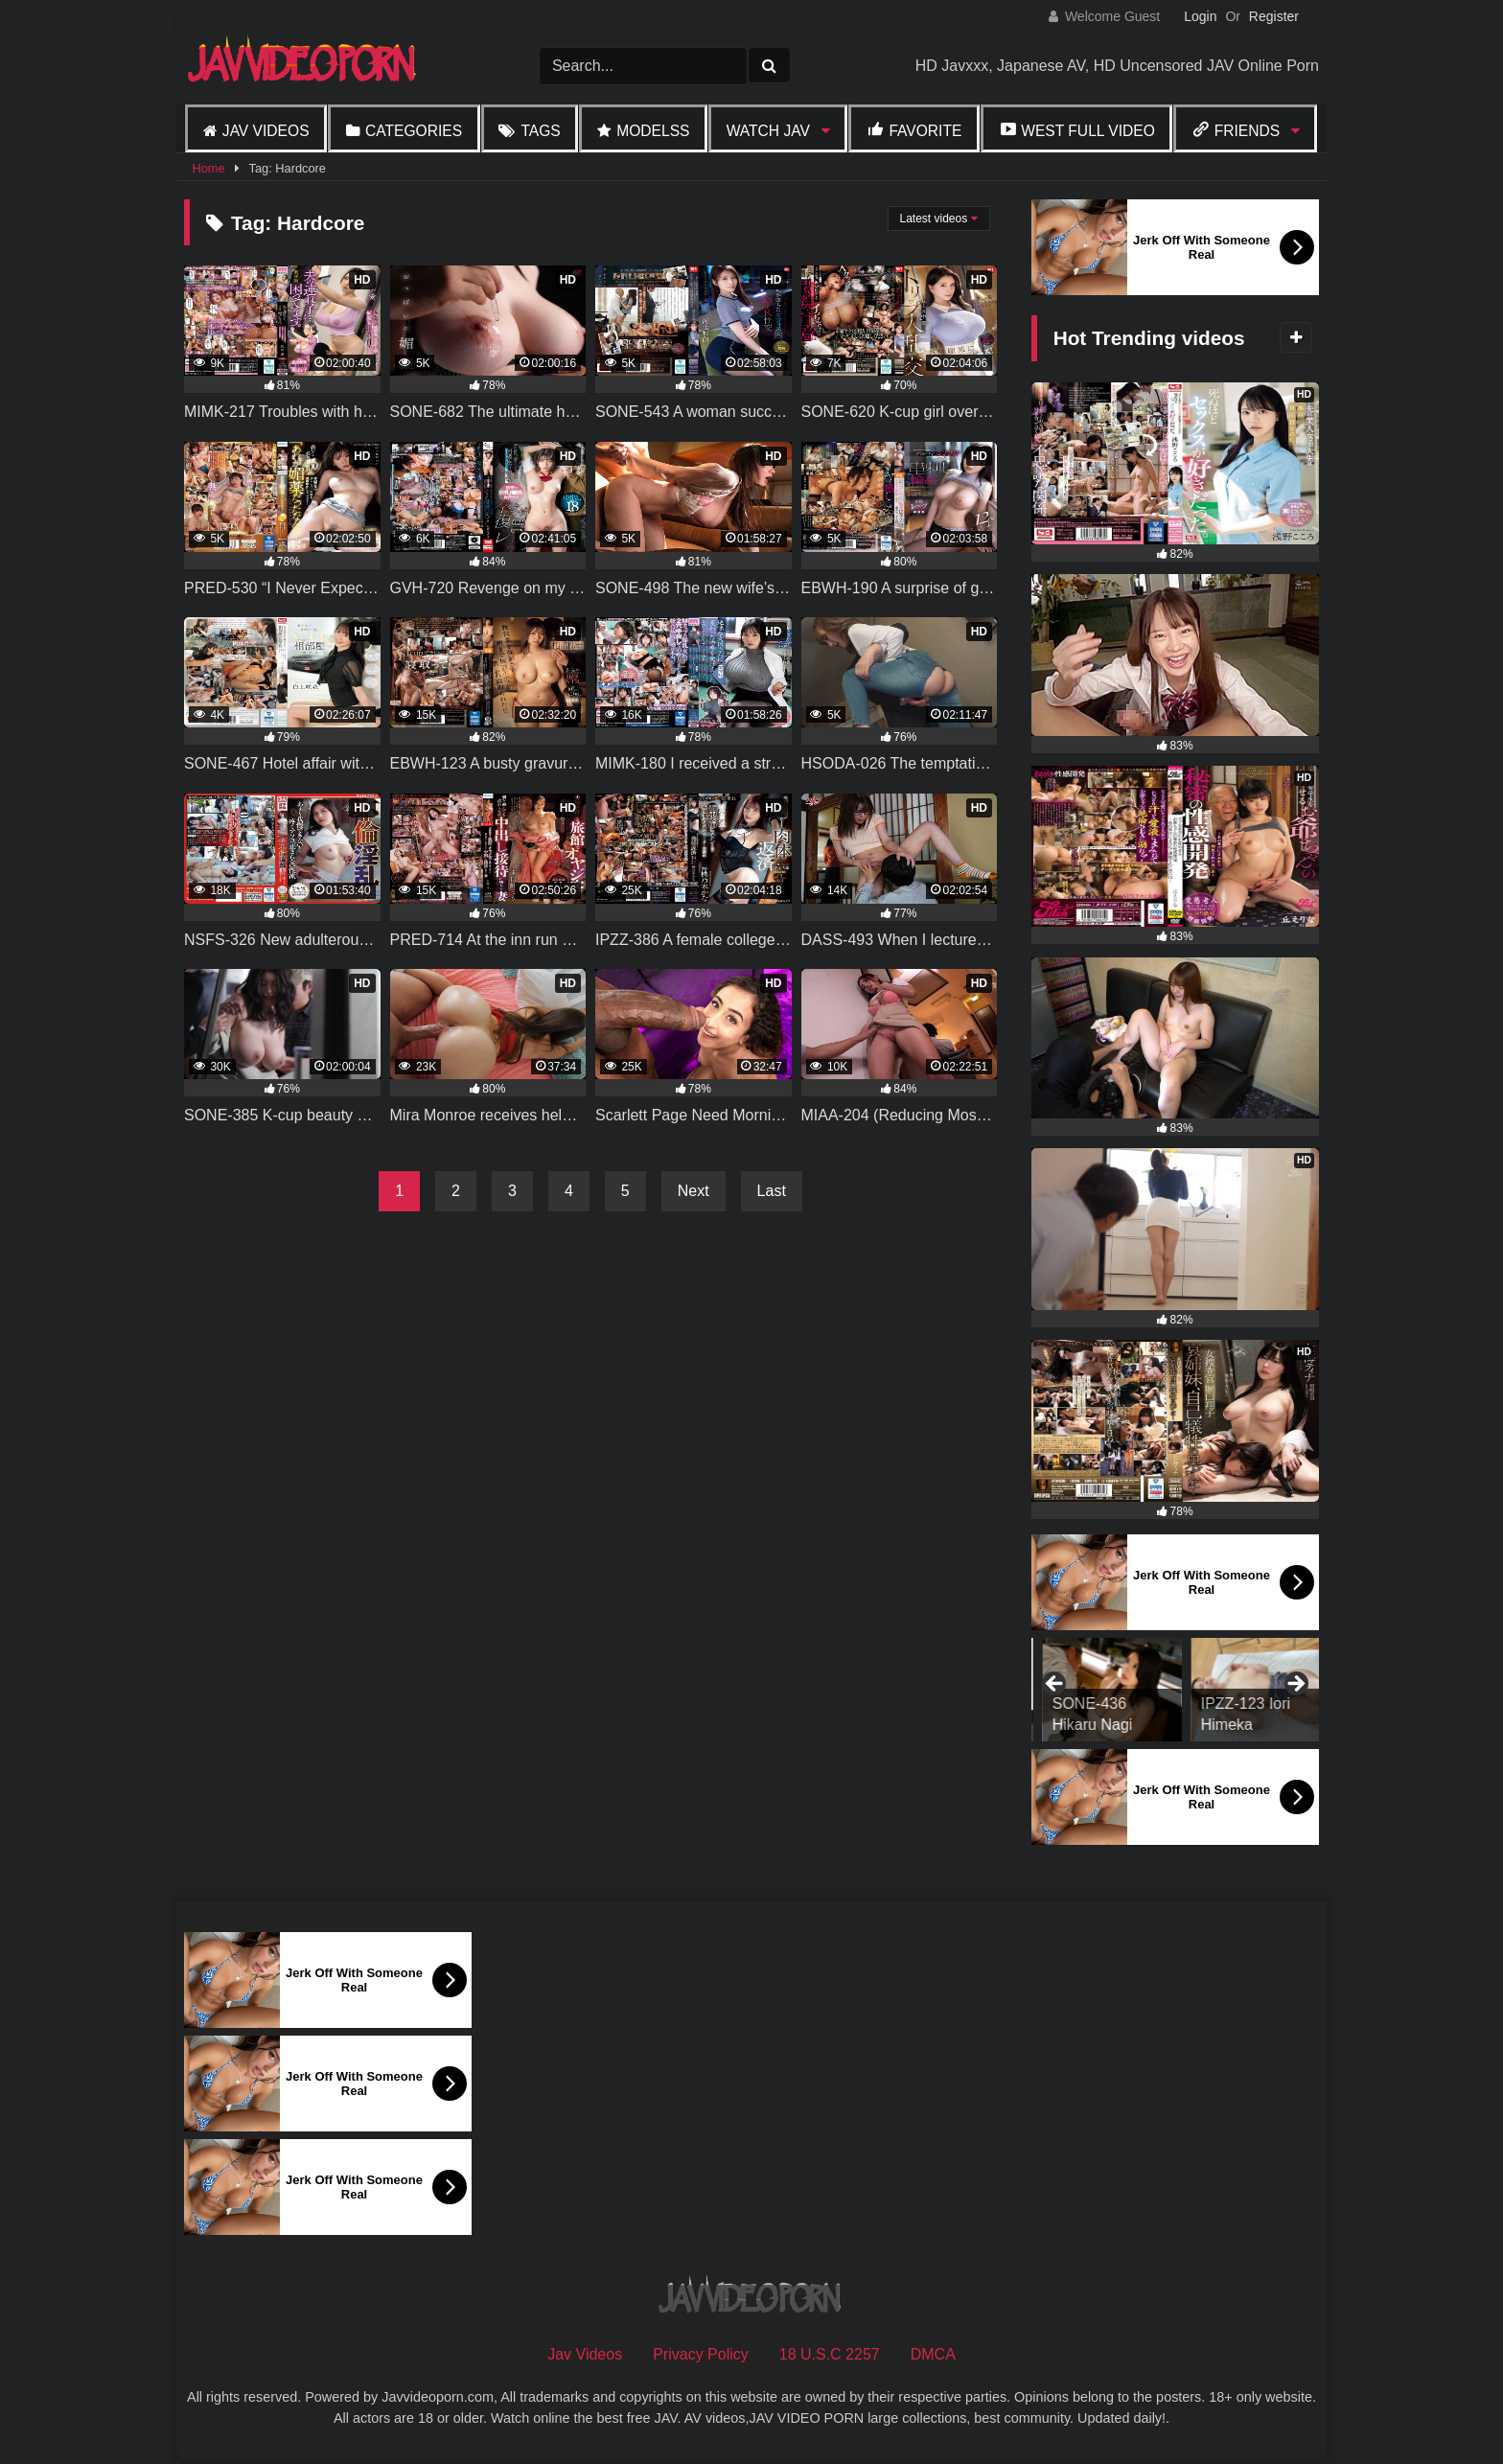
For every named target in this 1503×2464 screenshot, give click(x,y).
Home (208, 168)
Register (1274, 16)
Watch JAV (768, 131)
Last (771, 1191)
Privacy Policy (701, 2354)
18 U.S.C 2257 (829, 2354)
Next (693, 1191)
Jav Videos (266, 131)
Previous (1055, 1684)
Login (1200, 16)
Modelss (652, 131)
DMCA (933, 2354)
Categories (413, 131)
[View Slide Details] (1100, 1689)
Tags (540, 131)
